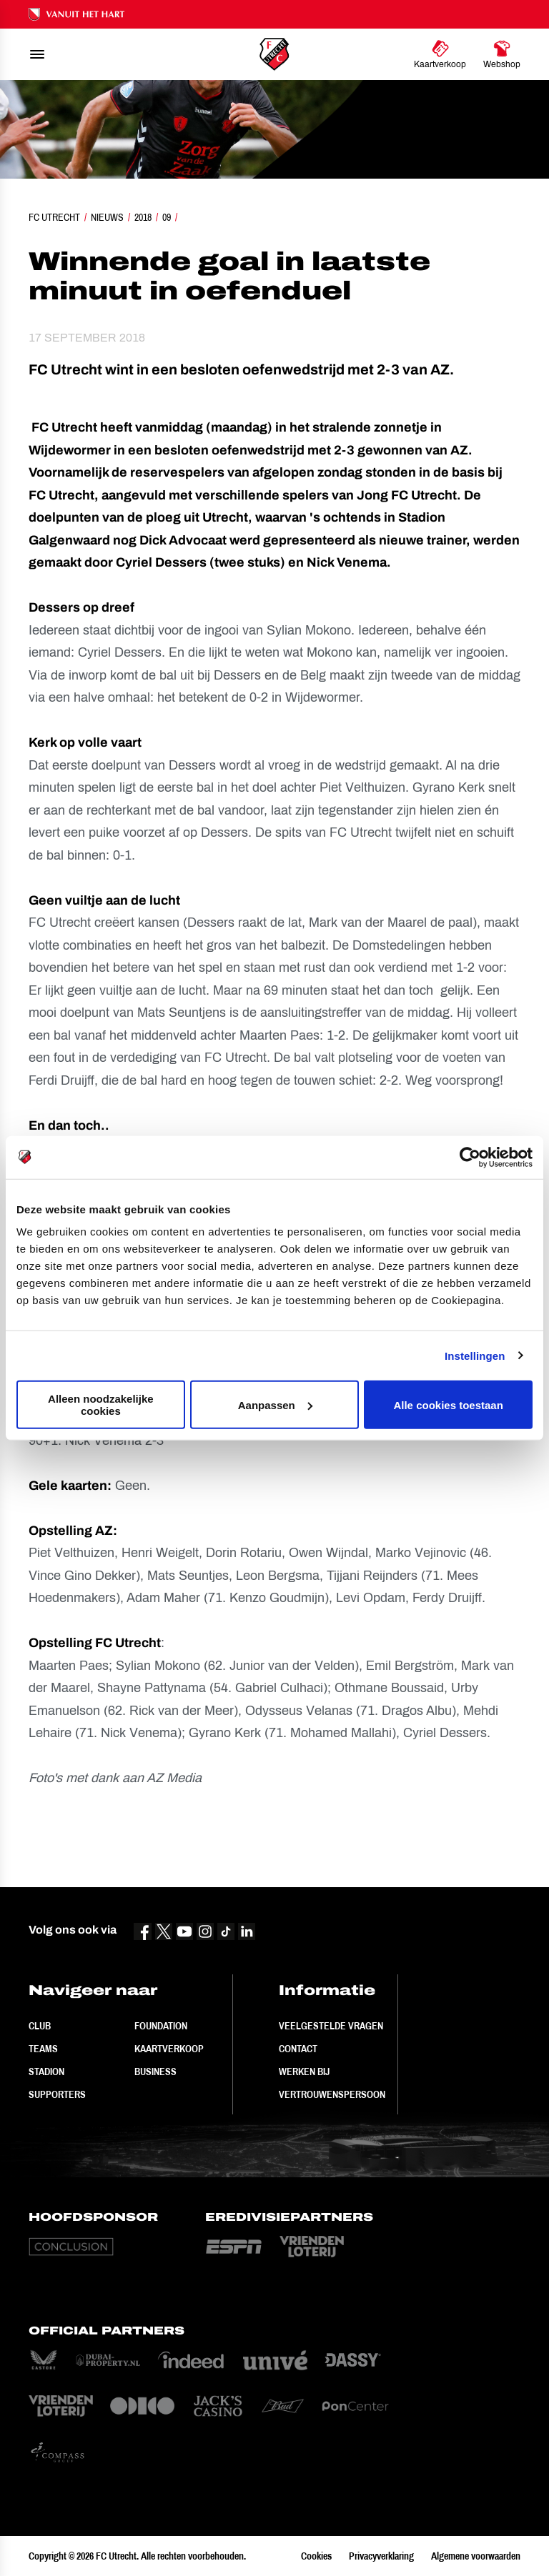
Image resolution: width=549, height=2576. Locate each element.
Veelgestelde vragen (331, 2025)
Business (155, 2071)
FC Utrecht (54, 217)
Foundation (160, 2025)
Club (40, 2025)
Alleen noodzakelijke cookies (101, 1405)
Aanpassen (275, 1404)
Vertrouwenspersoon (332, 2094)
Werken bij (304, 2071)
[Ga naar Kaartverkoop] (440, 54)
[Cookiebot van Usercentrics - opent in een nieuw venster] (470, 1157)
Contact (298, 2048)
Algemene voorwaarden (475, 2556)
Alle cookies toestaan (448, 1404)
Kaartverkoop (169, 2048)
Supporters (57, 2094)
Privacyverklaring (381, 2556)
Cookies (316, 2556)
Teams (43, 2048)
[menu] (37, 54)
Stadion (46, 2071)
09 (166, 217)
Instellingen (475, 1355)
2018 (143, 217)
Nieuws (107, 217)
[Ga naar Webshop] (501, 54)
